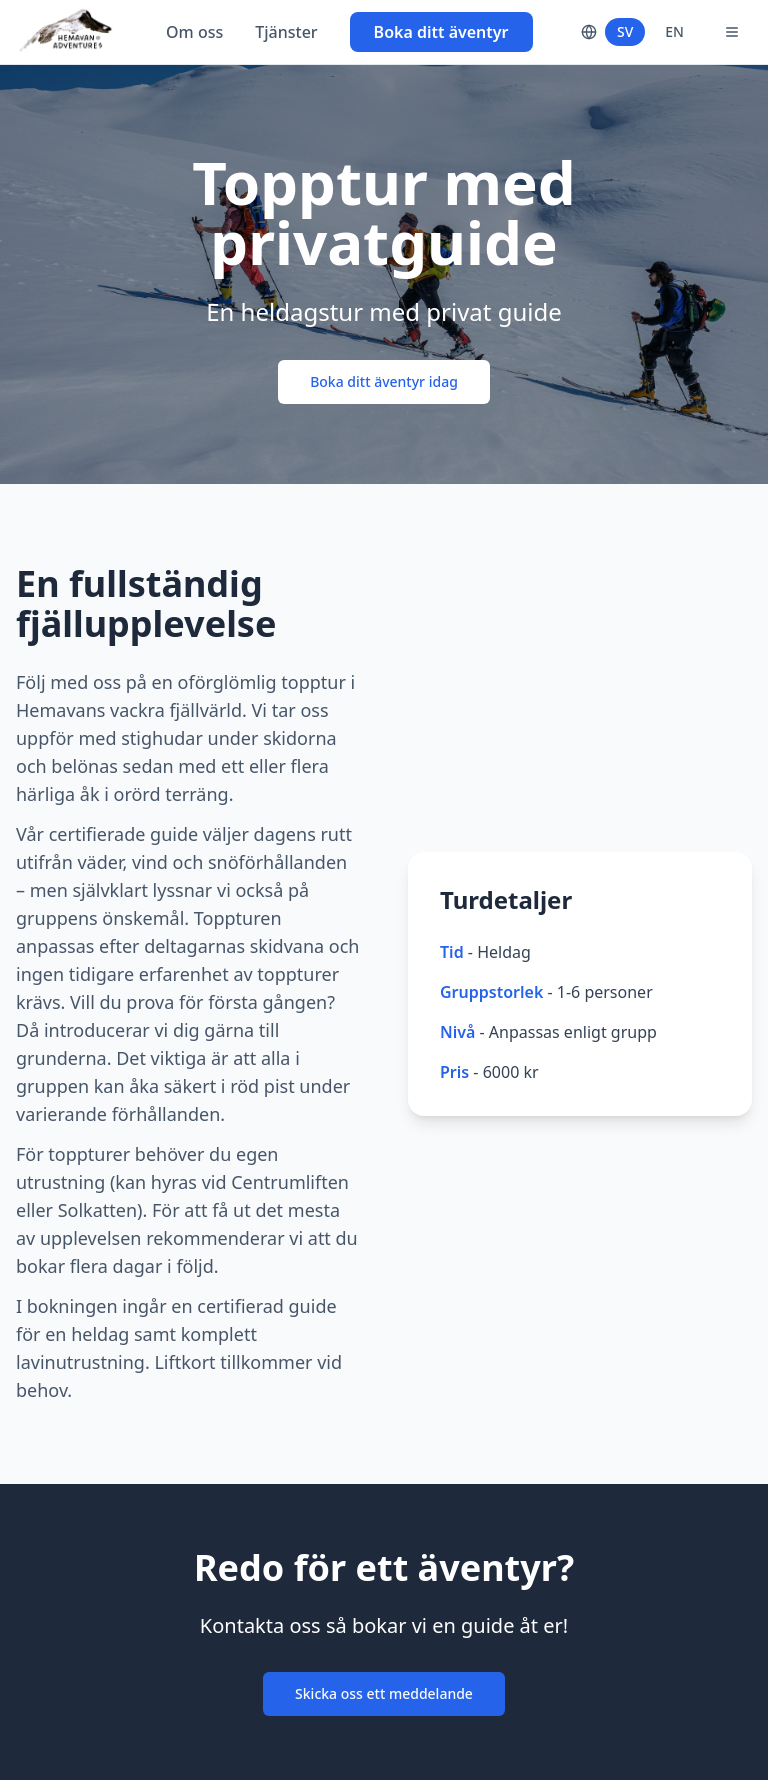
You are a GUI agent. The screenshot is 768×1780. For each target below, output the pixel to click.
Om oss (194, 32)
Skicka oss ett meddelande (384, 1693)
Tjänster (286, 32)
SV (625, 31)
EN (674, 31)
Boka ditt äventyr (441, 32)
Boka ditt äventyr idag (384, 381)
